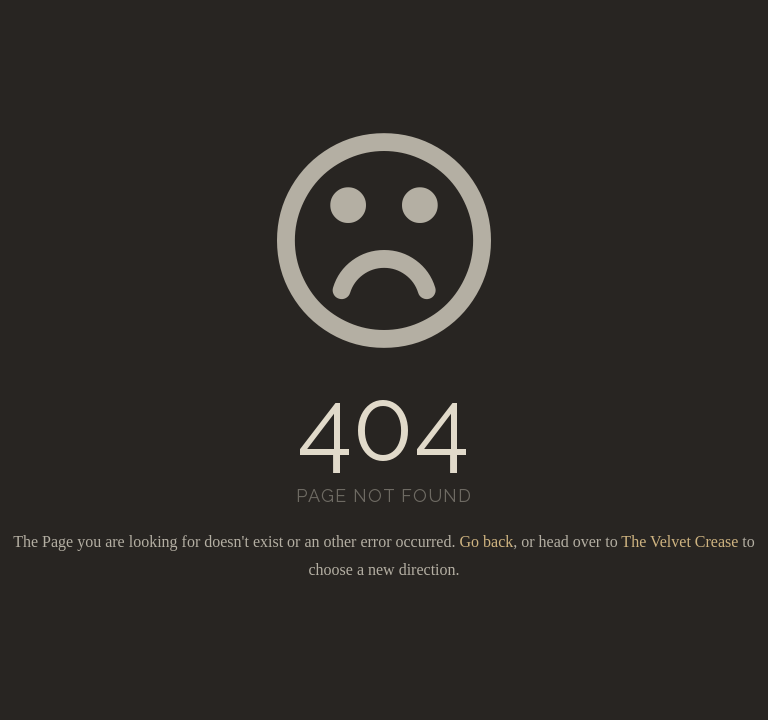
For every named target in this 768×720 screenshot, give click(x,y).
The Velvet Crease (679, 541)
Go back (486, 541)
